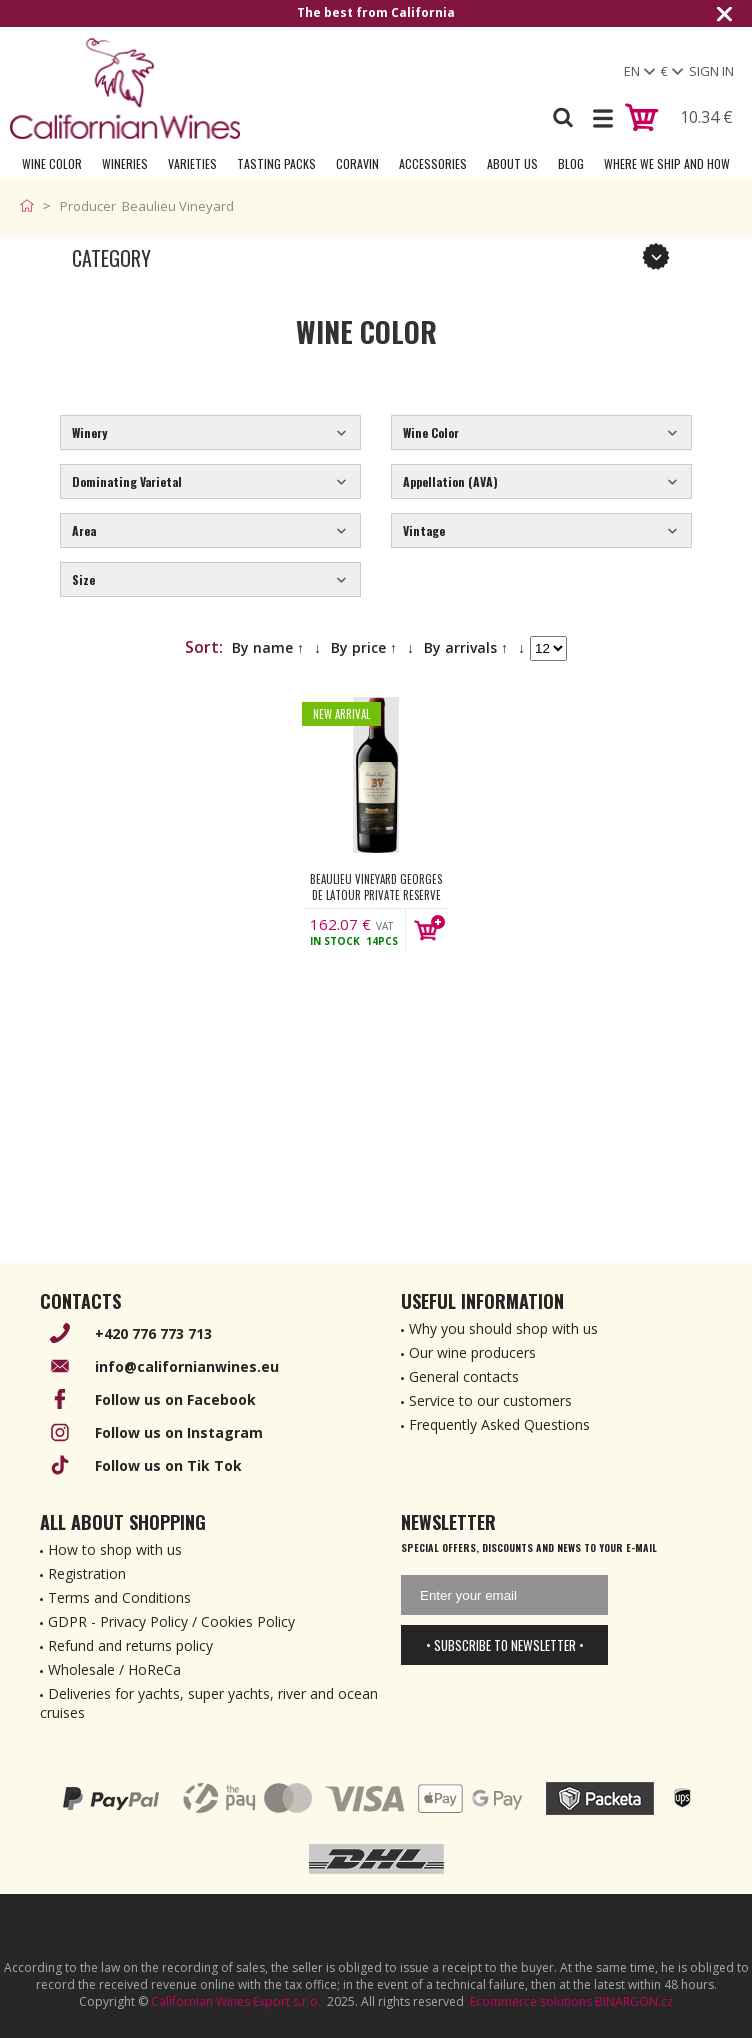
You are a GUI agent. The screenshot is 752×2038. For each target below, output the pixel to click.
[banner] (125, 88)
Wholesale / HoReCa (114, 1669)
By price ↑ (364, 647)
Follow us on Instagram (179, 1432)
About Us (512, 163)
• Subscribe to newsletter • (505, 1645)
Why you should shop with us (503, 1328)
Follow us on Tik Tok (168, 1465)
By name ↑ (268, 647)
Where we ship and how (667, 163)
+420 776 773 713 (153, 1333)
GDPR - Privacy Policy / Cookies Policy (171, 1621)
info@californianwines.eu (187, 1366)
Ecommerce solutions (531, 2001)
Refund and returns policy (130, 1645)
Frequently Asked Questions (499, 1424)
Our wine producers (472, 1352)
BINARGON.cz (634, 2001)
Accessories (433, 163)
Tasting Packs (276, 163)
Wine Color (52, 163)
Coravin (357, 163)
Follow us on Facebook (175, 1399)
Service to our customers (490, 1400)
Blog (571, 163)
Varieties (192, 163)
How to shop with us (115, 1549)
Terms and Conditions (119, 1597)
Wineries (125, 163)
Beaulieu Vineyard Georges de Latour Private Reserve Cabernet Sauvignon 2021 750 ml (376, 887)
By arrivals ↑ (466, 647)
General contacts (464, 1376)
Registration (87, 1573)
